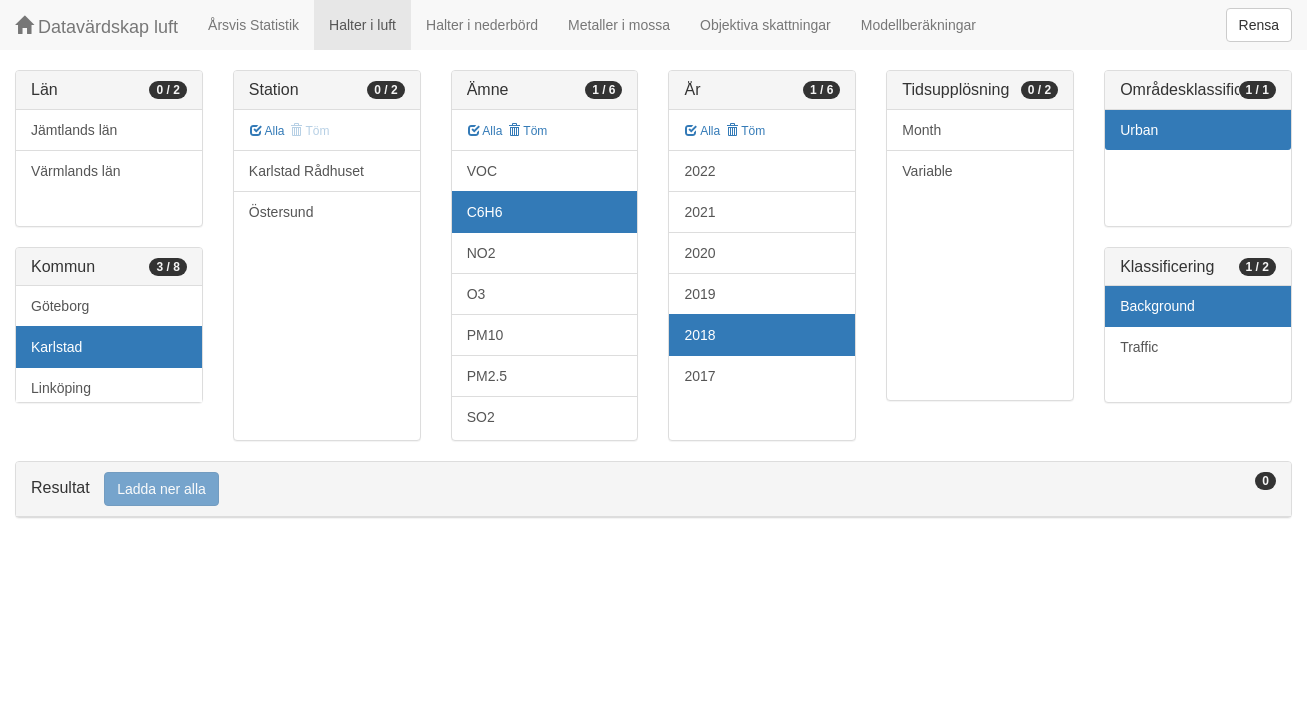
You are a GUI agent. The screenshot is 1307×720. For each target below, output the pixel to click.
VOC (482, 171)
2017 (699, 376)
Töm (527, 131)
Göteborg (60, 306)
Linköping (61, 388)
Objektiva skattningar (765, 25)
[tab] (653, 489)
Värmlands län (76, 171)
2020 (699, 253)
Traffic (1139, 347)
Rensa (1259, 25)
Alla (267, 131)
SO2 (481, 417)
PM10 (485, 335)
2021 (699, 212)
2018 (699, 335)
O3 (476, 294)
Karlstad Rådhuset (306, 171)
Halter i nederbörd (482, 25)
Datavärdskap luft (96, 26)
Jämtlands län (74, 130)
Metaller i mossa (619, 25)
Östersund (281, 212)
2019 (699, 294)
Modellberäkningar (918, 25)
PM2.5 (487, 376)
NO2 (481, 253)
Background (1157, 306)
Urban (1139, 130)
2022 (699, 171)
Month (921, 130)
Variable (927, 171)
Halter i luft (362, 25)
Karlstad (56, 347)
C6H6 (485, 212)
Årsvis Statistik (253, 25)
